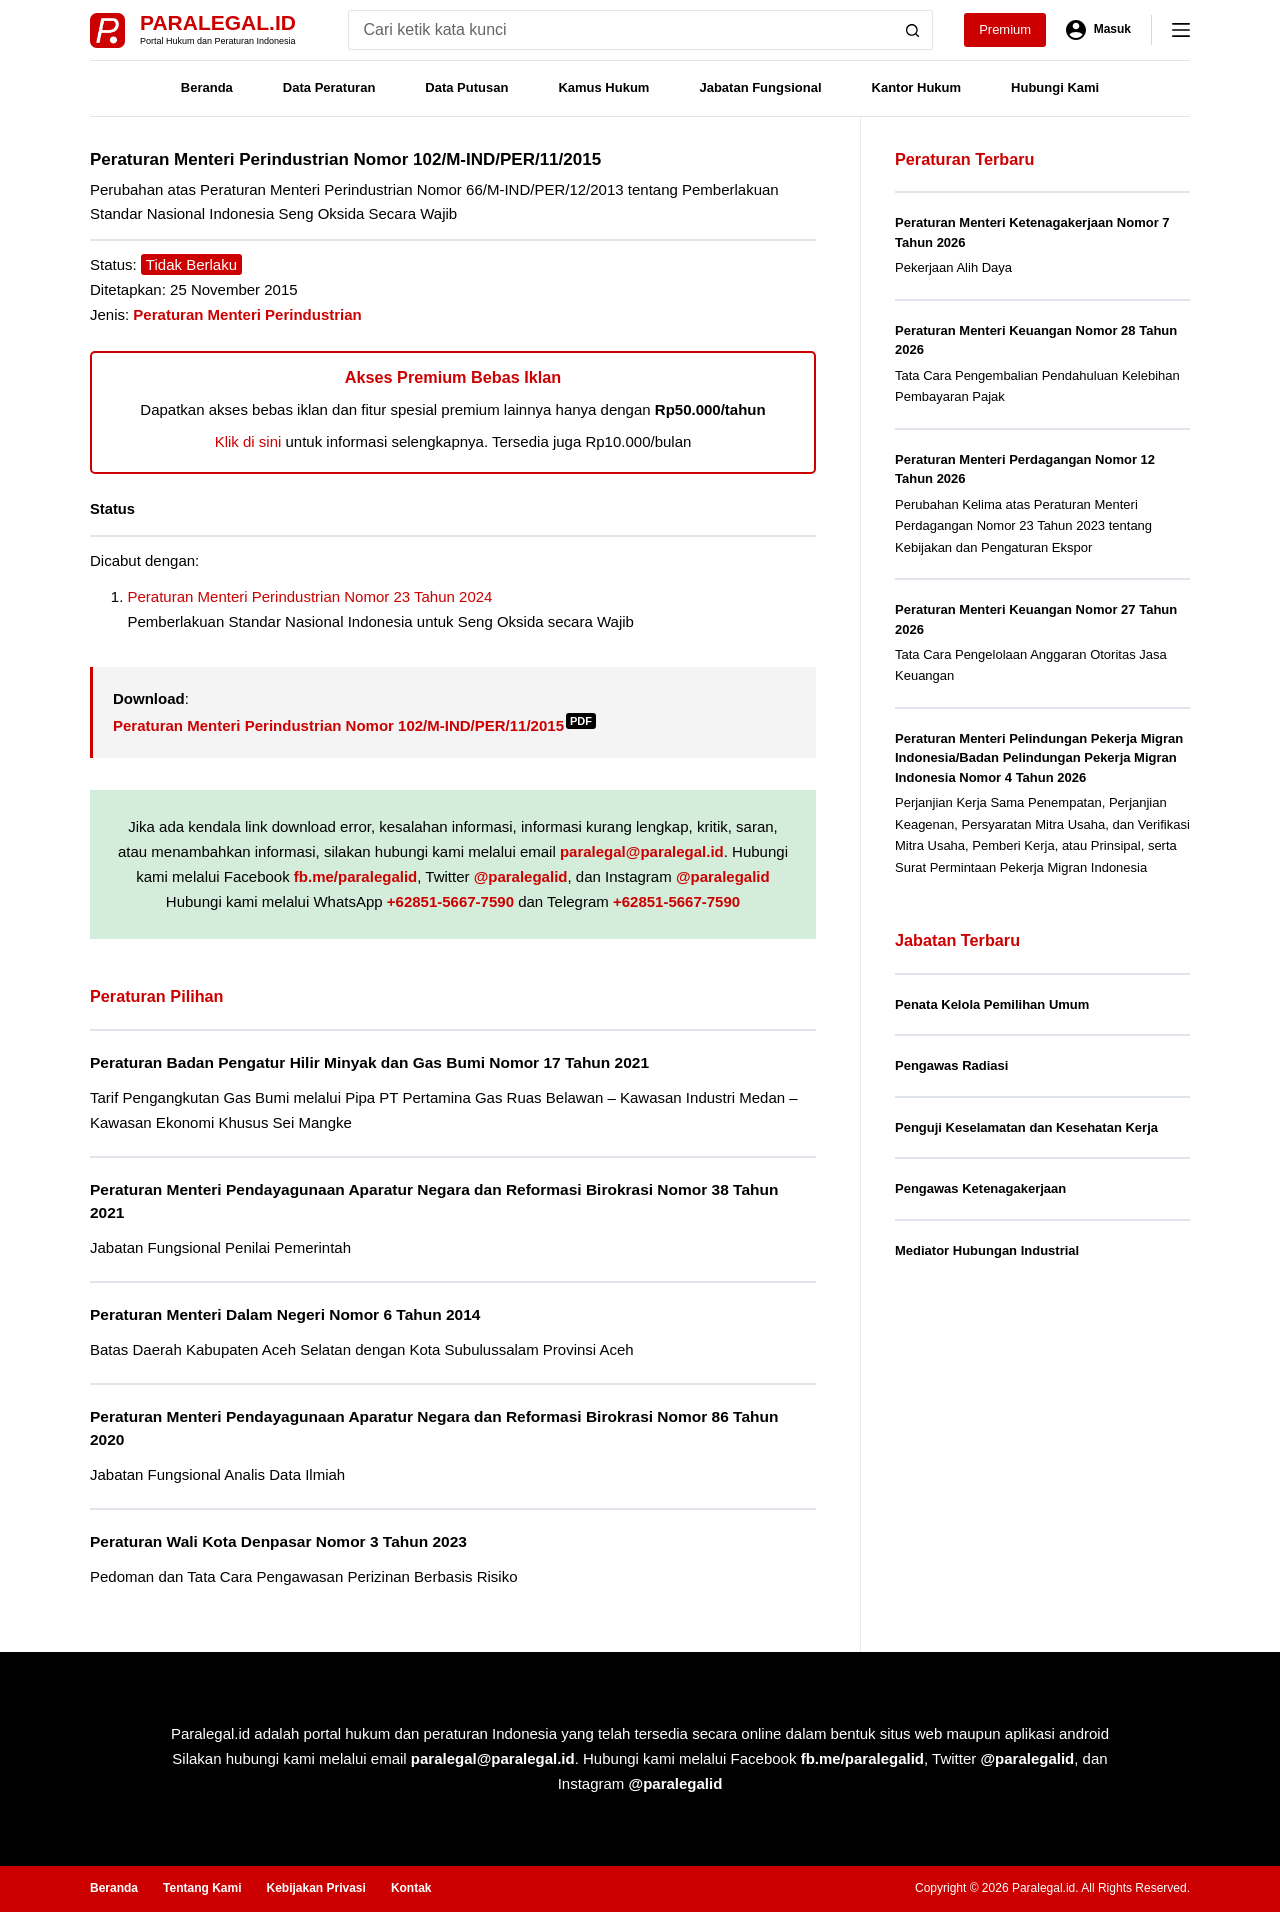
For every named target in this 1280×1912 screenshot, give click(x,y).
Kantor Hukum (917, 87)
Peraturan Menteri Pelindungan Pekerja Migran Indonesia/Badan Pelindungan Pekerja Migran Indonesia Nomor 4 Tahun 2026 (1039, 758)
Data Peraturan (329, 87)
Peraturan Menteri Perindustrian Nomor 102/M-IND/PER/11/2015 (354, 725)
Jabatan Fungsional (760, 87)
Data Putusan (466, 87)
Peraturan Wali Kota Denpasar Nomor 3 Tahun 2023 (278, 1541)
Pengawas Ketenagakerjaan (980, 1188)
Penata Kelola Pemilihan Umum (992, 1004)
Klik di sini (248, 441)
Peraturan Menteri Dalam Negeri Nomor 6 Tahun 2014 (285, 1314)
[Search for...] (620, 30)
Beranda (207, 87)
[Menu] (1181, 30)
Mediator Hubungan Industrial (987, 1250)
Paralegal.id (218, 22)
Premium (1005, 29)
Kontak (411, 1888)
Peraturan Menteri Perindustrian (247, 314)
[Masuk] (1098, 30)
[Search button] (913, 30)
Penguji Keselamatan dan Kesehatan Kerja (1026, 1127)
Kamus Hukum (603, 87)
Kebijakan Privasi (315, 1888)
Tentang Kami (202, 1888)
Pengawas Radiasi (951, 1065)
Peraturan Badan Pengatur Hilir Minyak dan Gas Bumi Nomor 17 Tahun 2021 (369, 1062)
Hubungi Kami (1055, 87)
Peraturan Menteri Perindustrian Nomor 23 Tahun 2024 (310, 596)
